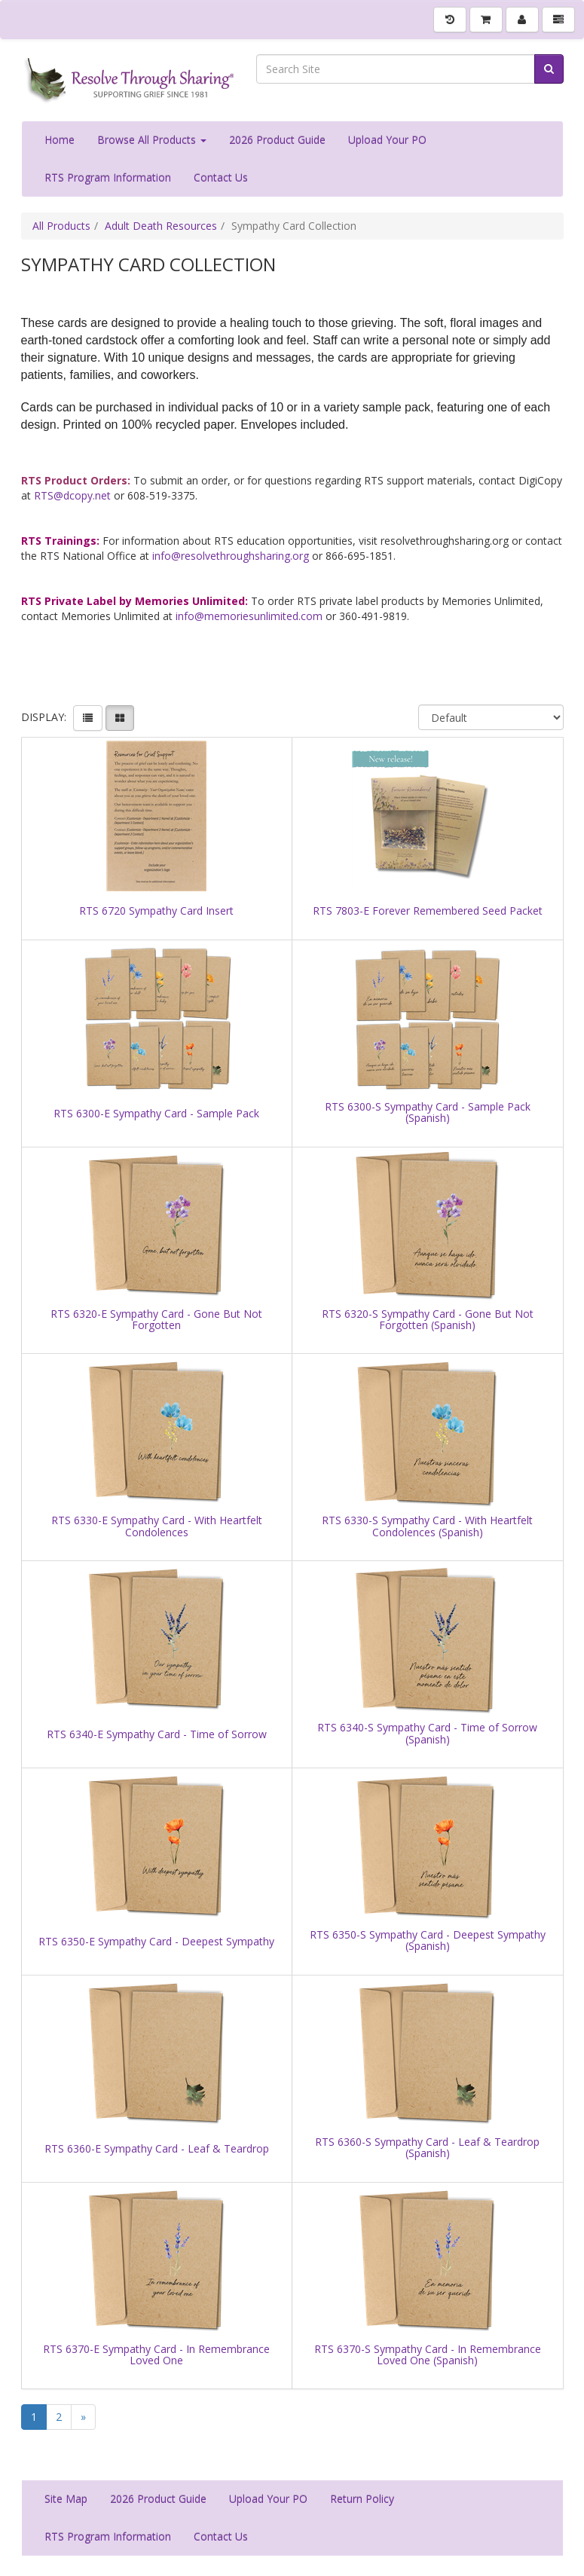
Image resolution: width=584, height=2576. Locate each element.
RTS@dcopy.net (72, 495)
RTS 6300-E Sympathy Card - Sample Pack (156, 1113)
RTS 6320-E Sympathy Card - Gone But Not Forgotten (156, 1319)
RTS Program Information (107, 177)
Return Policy (362, 2499)
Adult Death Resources (161, 225)
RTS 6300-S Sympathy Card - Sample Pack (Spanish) (427, 1112)
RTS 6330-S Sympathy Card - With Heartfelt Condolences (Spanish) (427, 1526)
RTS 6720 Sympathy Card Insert (156, 910)
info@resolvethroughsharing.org (230, 556)
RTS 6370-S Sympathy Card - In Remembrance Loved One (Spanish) (427, 2355)
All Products (61, 225)
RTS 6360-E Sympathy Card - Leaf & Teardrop (156, 2148)
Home (59, 140)
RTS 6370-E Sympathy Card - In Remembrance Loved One (156, 2355)
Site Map (65, 2499)
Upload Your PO (387, 140)
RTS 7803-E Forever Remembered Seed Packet (428, 910)
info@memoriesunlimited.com (249, 616)
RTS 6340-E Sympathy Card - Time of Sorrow (157, 1734)
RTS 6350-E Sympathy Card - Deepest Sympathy (156, 1941)
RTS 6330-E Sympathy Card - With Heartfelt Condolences (156, 1526)
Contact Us (221, 177)
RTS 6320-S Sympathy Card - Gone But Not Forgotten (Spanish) (428, 1319)
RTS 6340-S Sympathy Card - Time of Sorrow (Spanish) (427, 1733)
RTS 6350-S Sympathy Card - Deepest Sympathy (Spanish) (428, 1940)
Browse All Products (151, 140)
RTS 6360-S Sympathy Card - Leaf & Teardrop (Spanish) (427, 2147)
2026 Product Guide (277, 140)
